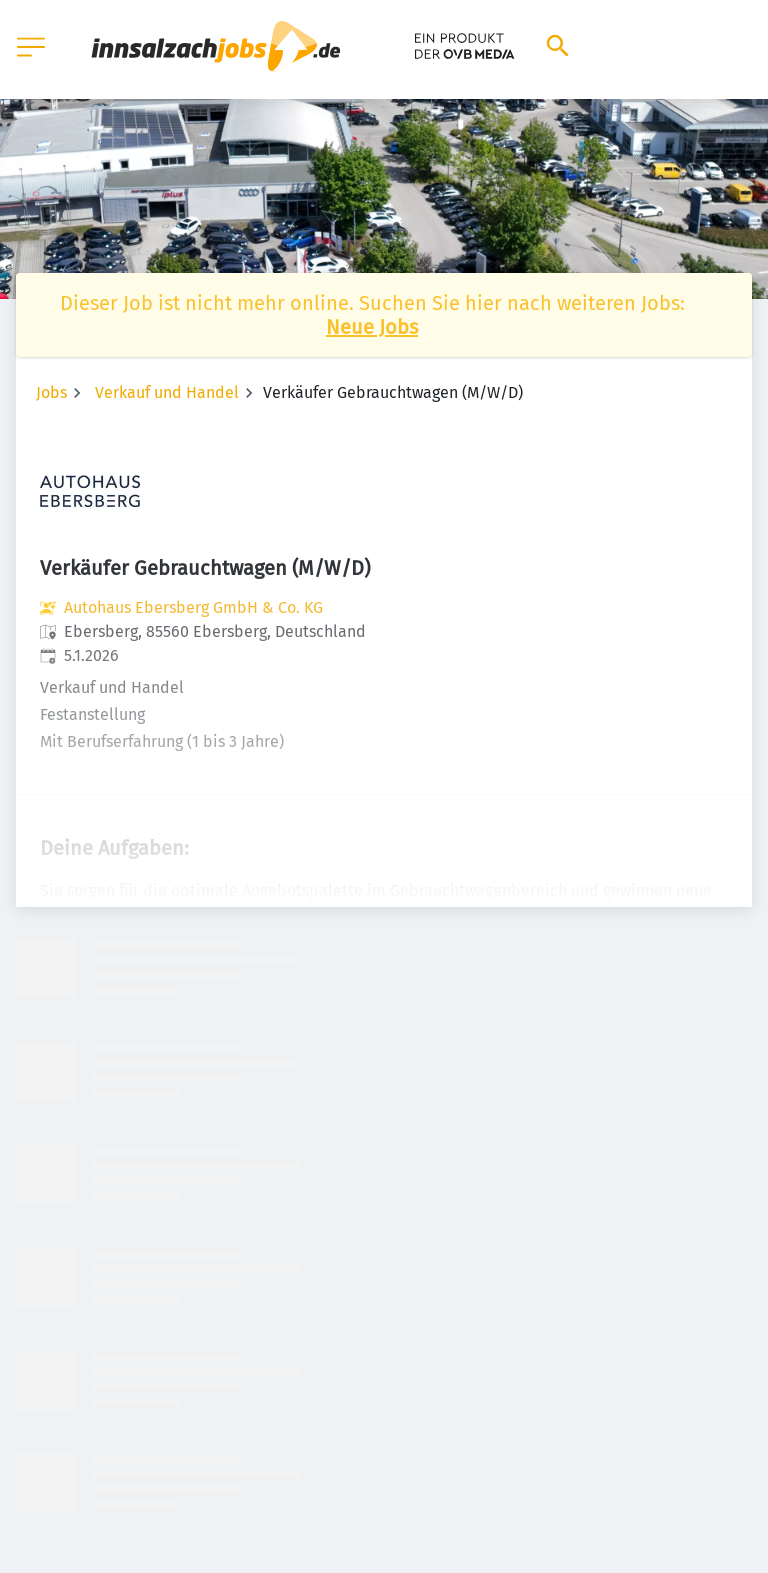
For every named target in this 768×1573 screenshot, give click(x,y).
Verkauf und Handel (167, 392)
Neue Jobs (372, 327)
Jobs (51, 392)
